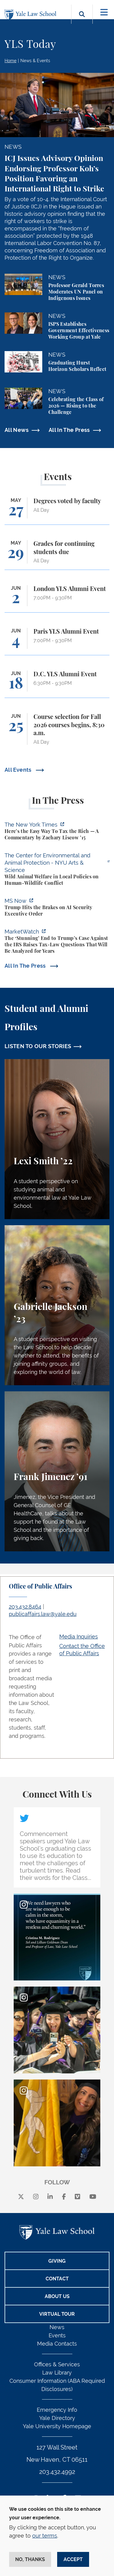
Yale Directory (57, 2418)
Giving (57, 2261)
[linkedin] (50, 2197)
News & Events (35, 60)
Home (10, 60)
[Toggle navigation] (104, 12)
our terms (44, 2535)
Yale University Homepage (57, 2426)
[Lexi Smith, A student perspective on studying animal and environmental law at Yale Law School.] (57, 1139)
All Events (19, 770)
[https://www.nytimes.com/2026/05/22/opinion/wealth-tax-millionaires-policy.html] (57, 832)
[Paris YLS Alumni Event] (57, 641)
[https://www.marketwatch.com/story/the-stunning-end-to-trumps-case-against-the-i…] (57, 942)
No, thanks (30, 2559)
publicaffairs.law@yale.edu (43, 1614)
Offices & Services (57, 2364)
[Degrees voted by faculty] (57, 511)
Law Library (57, 2372)
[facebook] (64, 2197)
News (57, 2327)
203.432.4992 (57, 2471)
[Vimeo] (77, 2197)
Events (57, 2335)
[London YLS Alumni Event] (57, 598)
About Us (57, 2296)
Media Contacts (57, 2343)
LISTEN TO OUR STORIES (38, 1046)
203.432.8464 (25, 1606)
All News (17, 430)
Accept (73, 2559)
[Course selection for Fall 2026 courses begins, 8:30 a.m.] (57, 732)
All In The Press (69, 430)
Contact (57, 2279)
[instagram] (36, 2197)
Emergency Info (57, 2410)
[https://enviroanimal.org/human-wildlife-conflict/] (57, 870)
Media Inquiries (78, 1636)
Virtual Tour (57, 2314)
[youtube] (92, 2197)
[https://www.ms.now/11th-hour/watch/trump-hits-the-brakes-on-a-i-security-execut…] (57, 908)
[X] (21, 2197)
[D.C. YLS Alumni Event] (57, 684)
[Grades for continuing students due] (57, 555)
